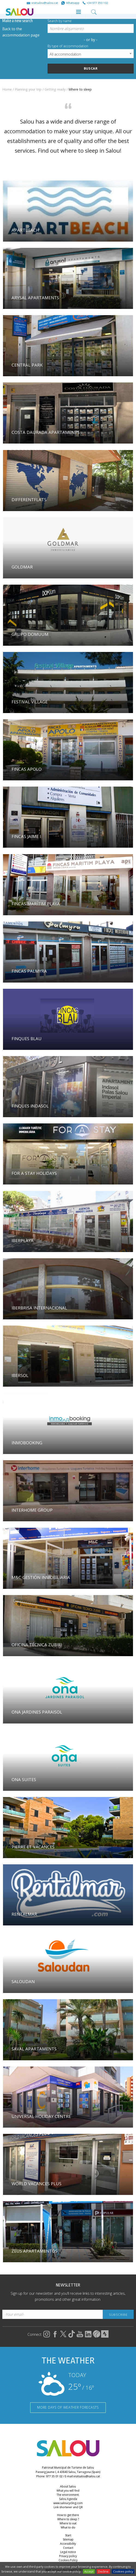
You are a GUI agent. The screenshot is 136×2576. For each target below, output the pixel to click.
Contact (68, 2548)
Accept (89, 2571)
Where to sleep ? (68, 2519)
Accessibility (68, 2544)
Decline (103, 2571)
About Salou (68, 2486)
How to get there (68, 2515)
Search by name (60, 21)
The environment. (68, 2495)
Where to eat (68, 2523)
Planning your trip (28, 89)
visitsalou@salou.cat (86, 2476)
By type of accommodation (68, 46)
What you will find (68, 2491)
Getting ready (55, 89)
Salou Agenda (68, 2499)
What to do (68, 2527)
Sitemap (68, 2539)
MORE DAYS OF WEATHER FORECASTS (68, 2407)
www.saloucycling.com (68, 2503)
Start (68, 2535)
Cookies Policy (68, 2560)
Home (7, 89)
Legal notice (68, 2552)
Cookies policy (123, 2571)
